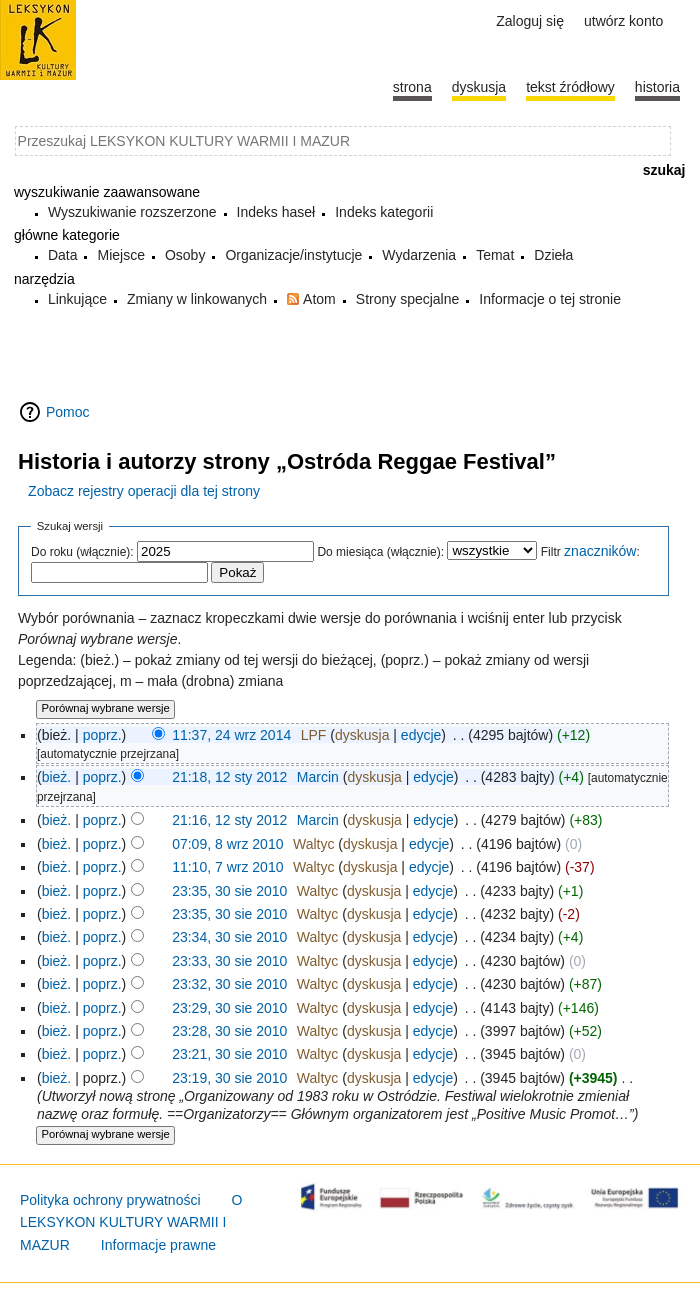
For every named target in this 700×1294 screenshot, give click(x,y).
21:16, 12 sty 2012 (229, 820)
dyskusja (362, 735)
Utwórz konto (623, 21)
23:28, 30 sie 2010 (229, 1031)
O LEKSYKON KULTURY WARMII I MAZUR (131, 1222)
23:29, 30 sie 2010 (229, 1008)
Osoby (185, 255)
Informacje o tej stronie (550, 299)
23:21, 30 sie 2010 (229, 1054)
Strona (412, 87)
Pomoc (68, 412)
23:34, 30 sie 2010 (229, 937)
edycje (421, 735)
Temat (495, 255)
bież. (57, 777)
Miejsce (120, 255)
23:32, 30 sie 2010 (229, 984)
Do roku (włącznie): (82, 552)
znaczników (600, 551)
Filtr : (590, 552)
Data (63, 255)
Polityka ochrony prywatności (110, 1200)
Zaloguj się (530, 21)
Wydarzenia (419, 255)
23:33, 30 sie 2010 (229, 961)
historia (657, 87)
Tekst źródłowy (570, 87)
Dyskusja (479, 87)
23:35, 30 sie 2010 (229, 891)
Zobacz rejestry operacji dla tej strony (144, 491)
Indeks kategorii (384, 212)
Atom (319, 299)
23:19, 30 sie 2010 (229, 1078)
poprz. (102, 735)
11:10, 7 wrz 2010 (227, 867)
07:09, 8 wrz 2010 (227, 844)
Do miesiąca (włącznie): (380, 552)
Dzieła (553, 255)
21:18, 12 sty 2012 (229, 777)
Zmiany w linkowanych (197, 299)
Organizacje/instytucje (293, 255)
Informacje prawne (158, 1245)
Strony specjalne (408, 299)
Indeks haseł (276, 212)
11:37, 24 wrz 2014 (231, 735)
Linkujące (77, 299)
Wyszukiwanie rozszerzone (132, 212)
